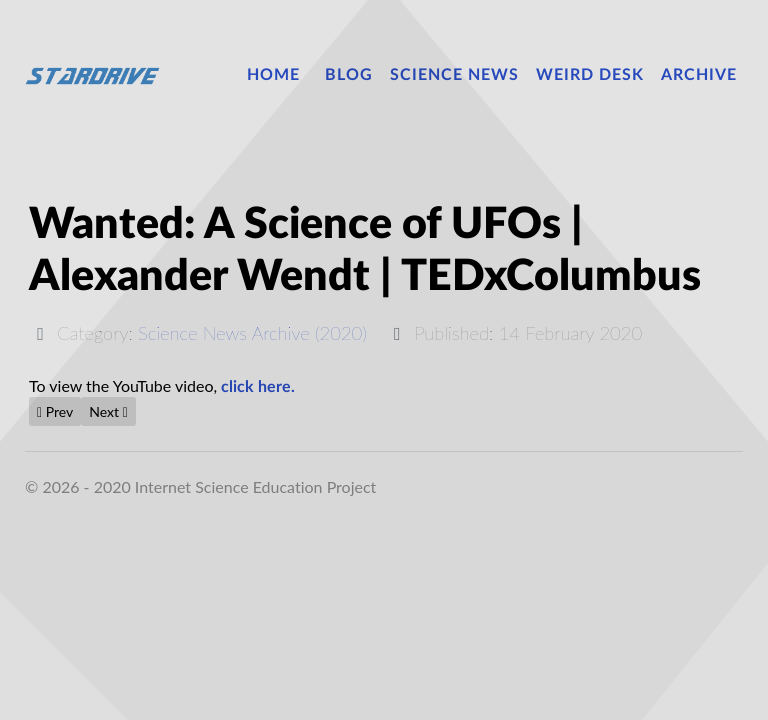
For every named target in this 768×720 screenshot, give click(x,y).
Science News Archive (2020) (252, 333)
